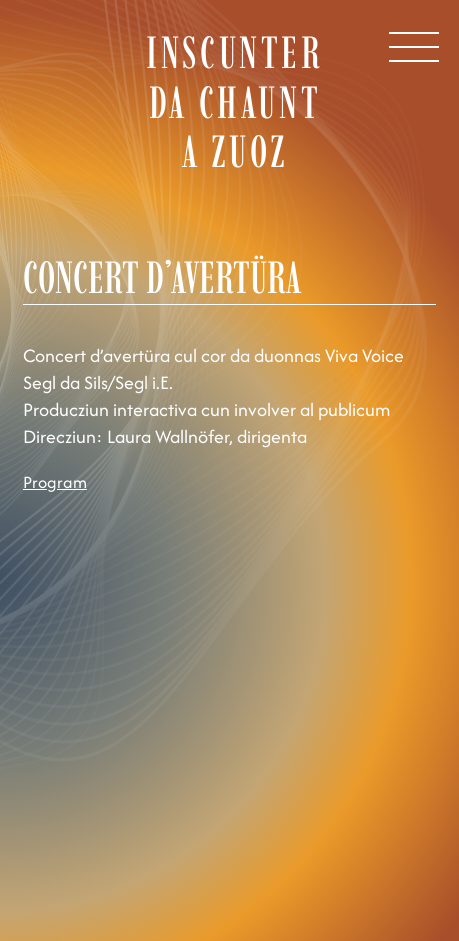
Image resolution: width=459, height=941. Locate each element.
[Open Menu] (414, 47)
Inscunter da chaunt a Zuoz (234, 101)
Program (55, 482)
